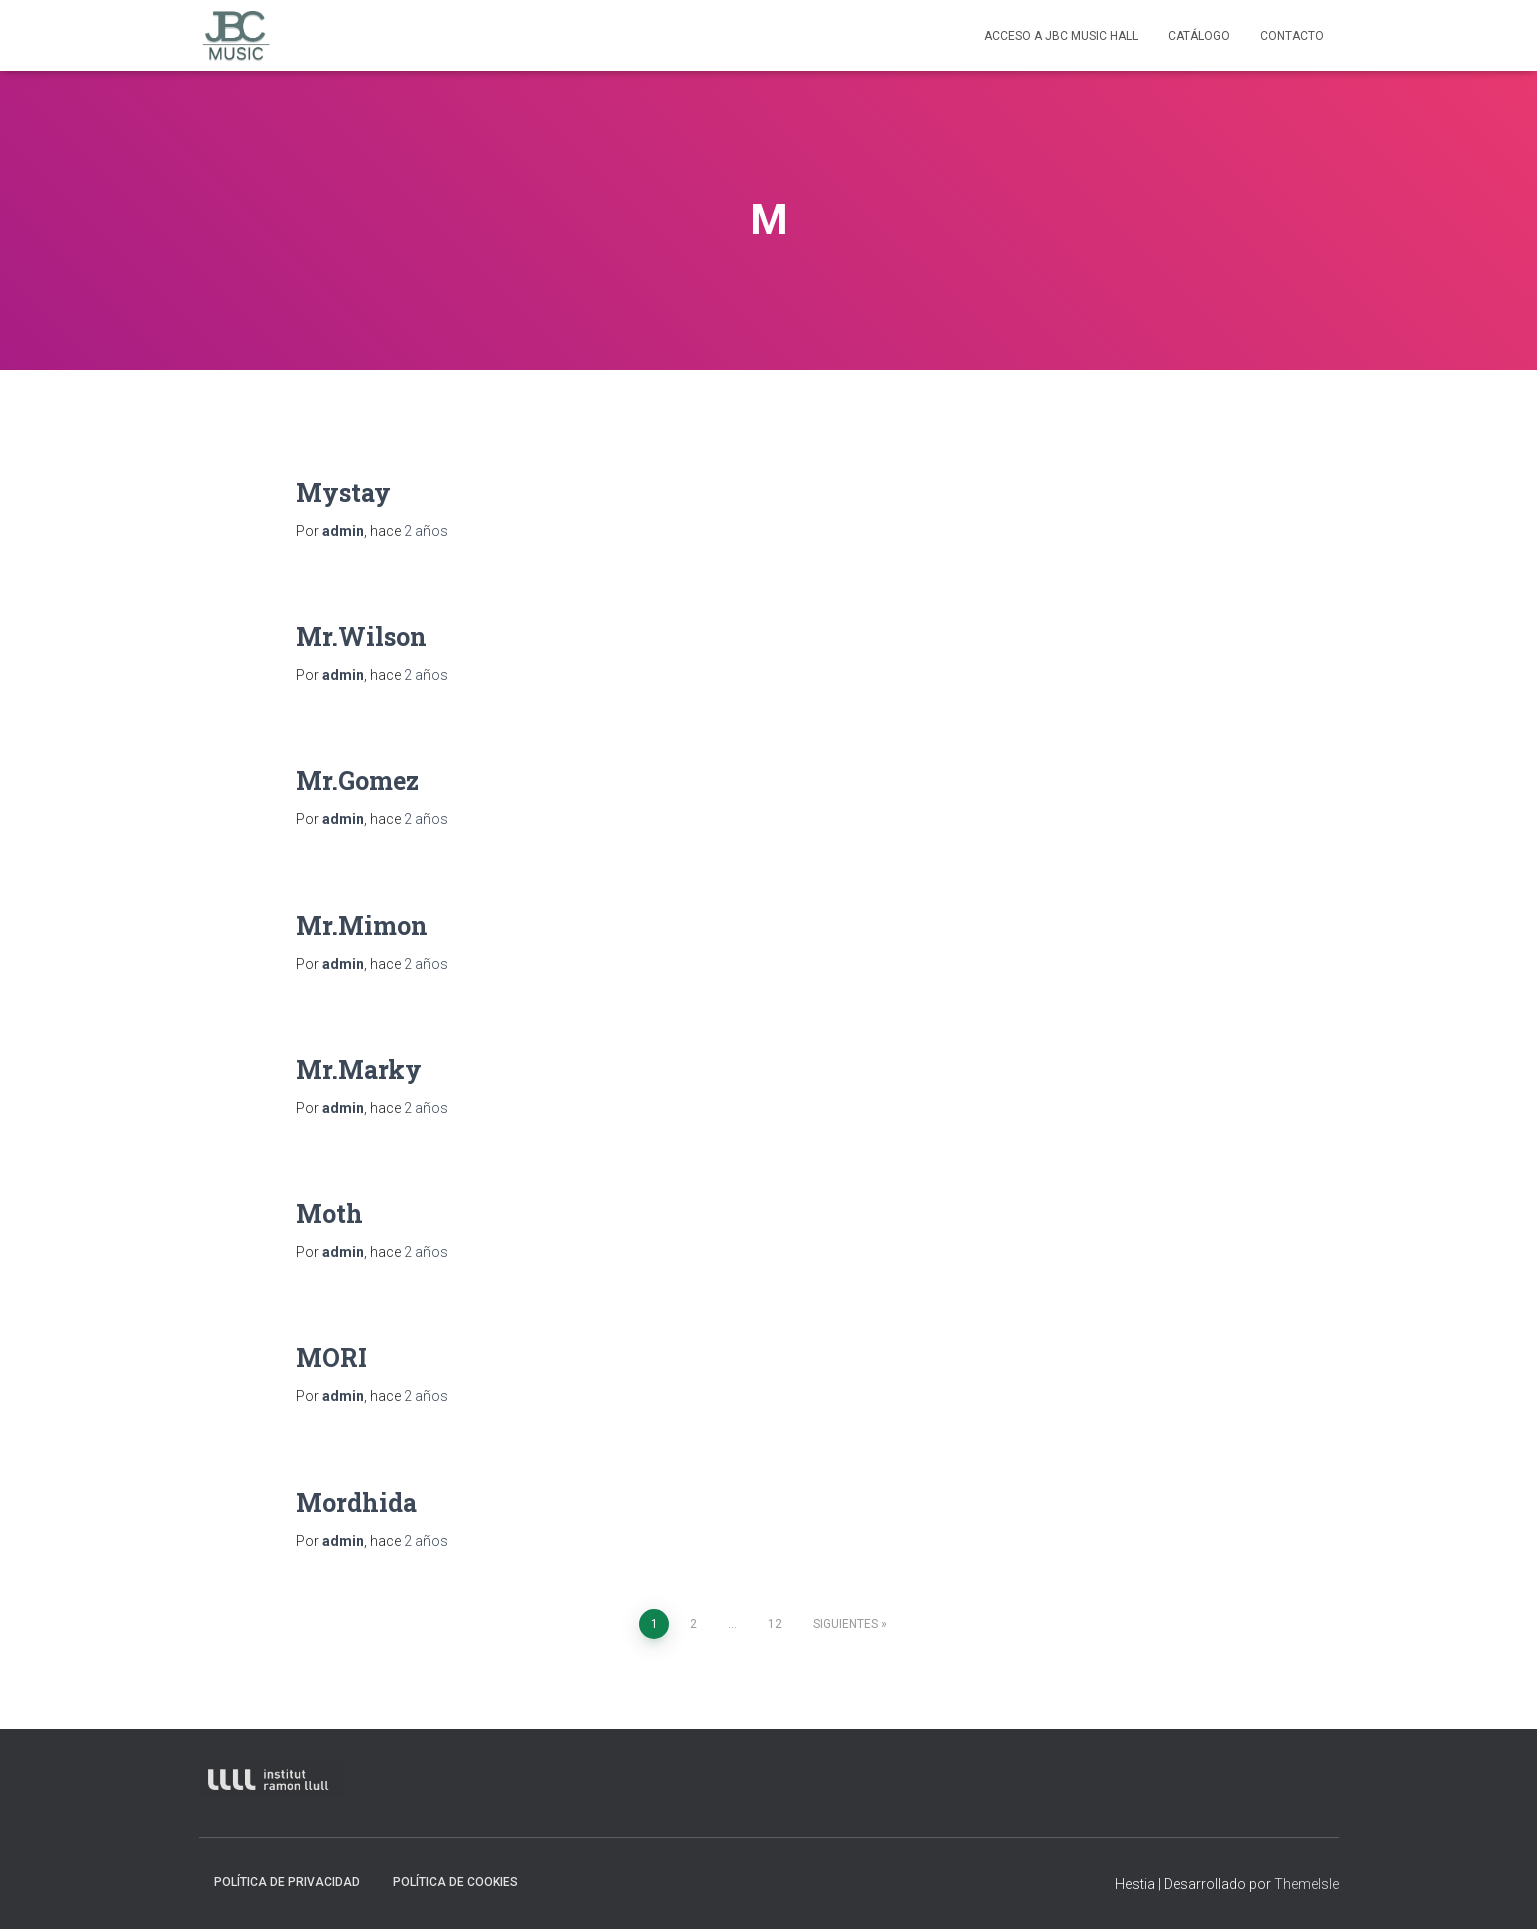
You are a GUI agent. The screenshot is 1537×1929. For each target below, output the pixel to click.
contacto (1292, 36)
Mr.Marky (359, 1069)
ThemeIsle (1306, 1884)
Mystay (343, 492)
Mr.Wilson (361, 636)
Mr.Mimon (362, 925)
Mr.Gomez (357, 780)
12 (775, 1624)
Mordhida (356, 1502)
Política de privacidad (287, 1882)
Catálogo (1199, 36)
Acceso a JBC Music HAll (1061, 36)
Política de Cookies (455, 1882)
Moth (329, 1213)
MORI (331, 1357)
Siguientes (845, 1624)
